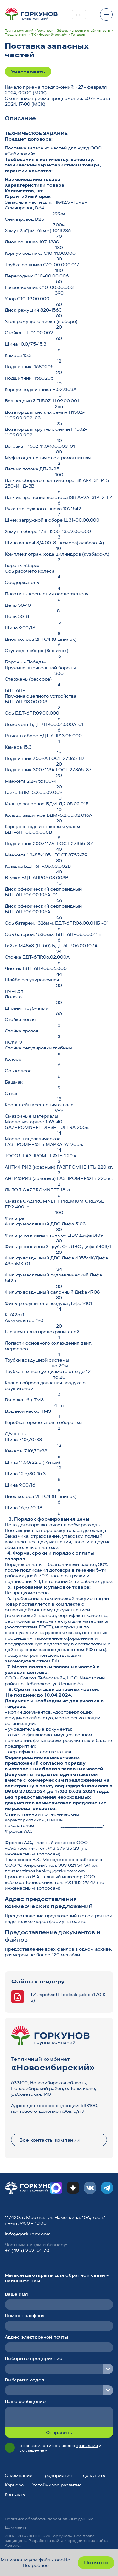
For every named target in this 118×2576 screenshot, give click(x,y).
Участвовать (28, 71)
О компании (18, 2475)
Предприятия (16, 34)
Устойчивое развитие (57, 2485)
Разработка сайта (45, 2540)
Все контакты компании (49, 2140)
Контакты (15, 2494)
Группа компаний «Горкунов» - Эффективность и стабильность (57, 30)
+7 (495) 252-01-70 (27, 2250)
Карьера (14, 2485)
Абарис (12, 2545)
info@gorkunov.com (28, 2234)
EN (79, 14)
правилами (87, 2445)
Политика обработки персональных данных (49, 2518)
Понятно (96, 2562)
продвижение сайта (88, 2540)
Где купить (93, 2475)
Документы (16, 2527)
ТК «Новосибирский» (49, 34)
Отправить (59, 2432)
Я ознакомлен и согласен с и (60, 2448)
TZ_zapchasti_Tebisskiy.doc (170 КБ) (67, 1997)
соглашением (33, 2450)
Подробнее (36, 2565)
